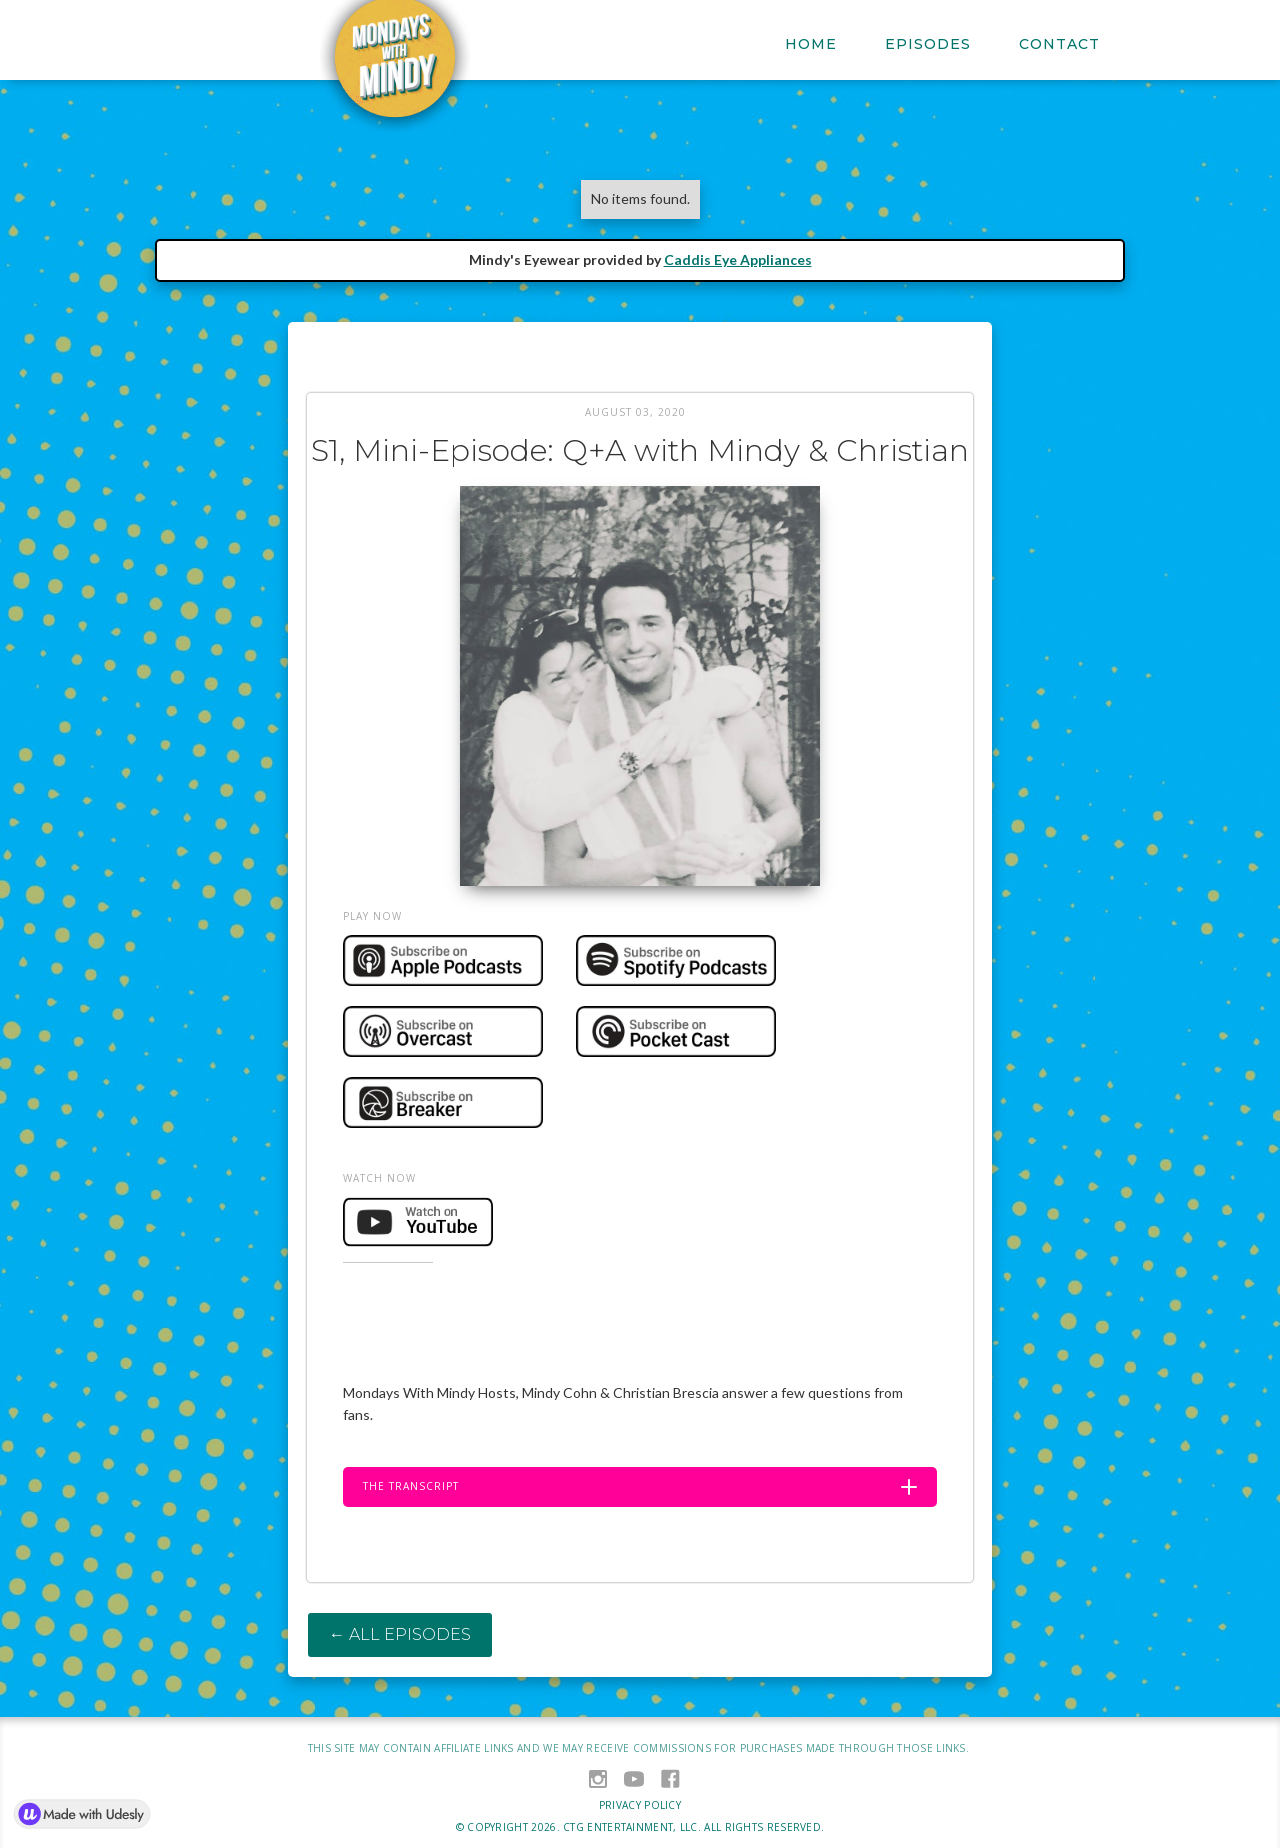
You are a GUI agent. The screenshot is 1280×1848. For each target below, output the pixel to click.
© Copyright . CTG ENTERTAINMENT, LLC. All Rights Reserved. (640, 1827)
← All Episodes (400, 1634)
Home (811, 44)
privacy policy (640, 1805)
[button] (639, 1487)
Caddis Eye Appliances (738, 259)
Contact (1059, 44)
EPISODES (928, 44)
